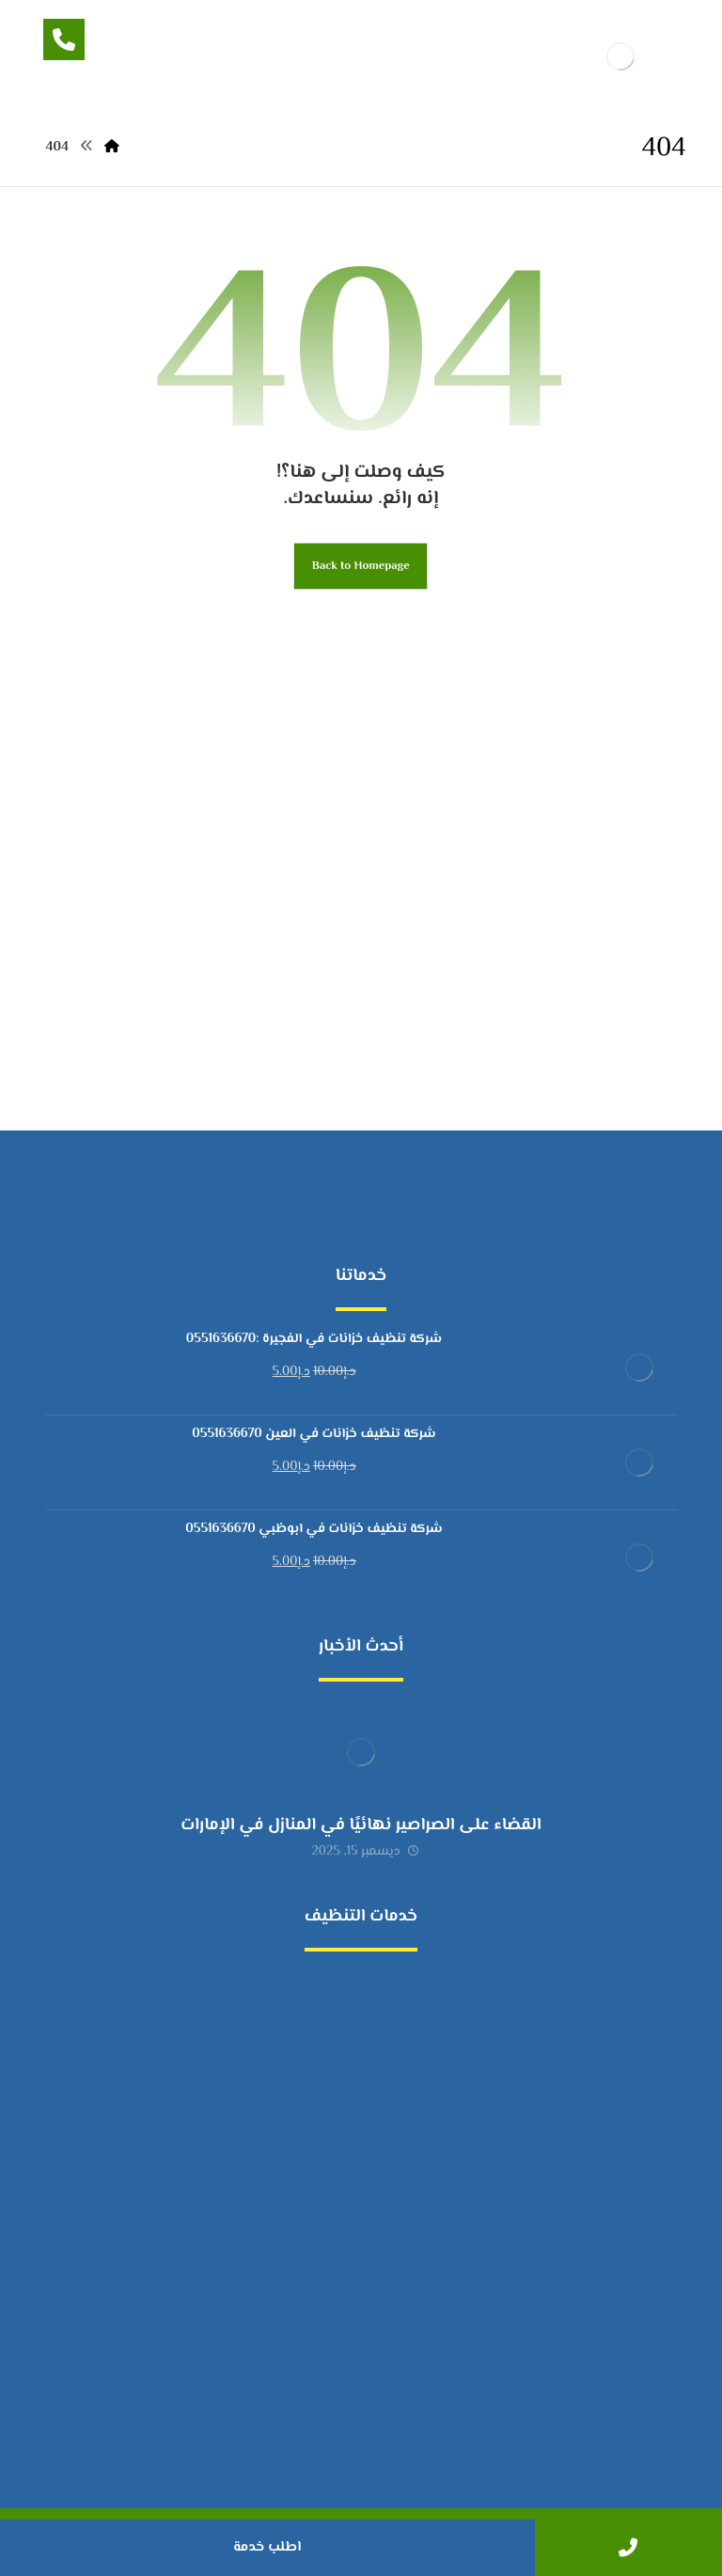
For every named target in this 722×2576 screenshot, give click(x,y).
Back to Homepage (361, 566)
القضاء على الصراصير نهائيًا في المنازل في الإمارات (361, 1825)
